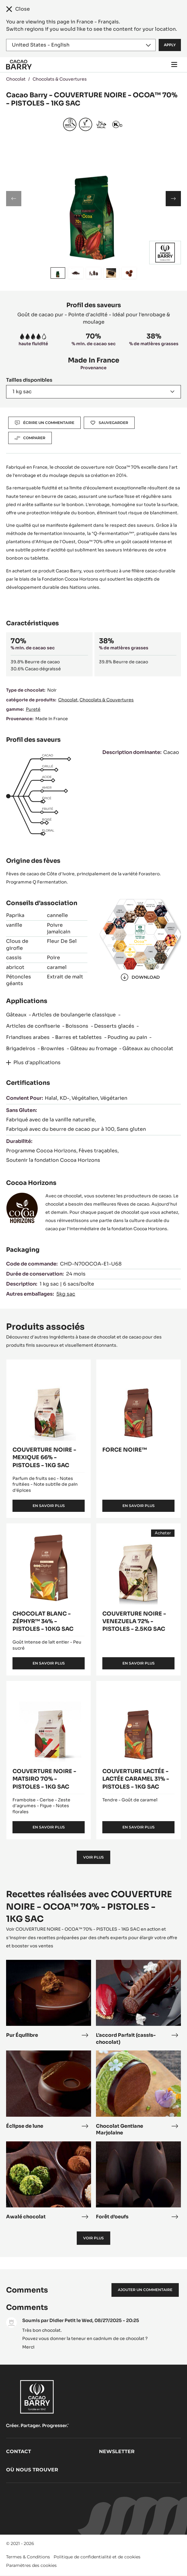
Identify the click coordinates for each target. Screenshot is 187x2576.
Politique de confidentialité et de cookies (97, 2557)
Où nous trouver (32, 2470)
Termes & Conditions (28, 2557)
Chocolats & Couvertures (60, 79)
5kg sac (65, 1294)
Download (140, 977)
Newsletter (117, 2451)
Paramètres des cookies (31, 2565)
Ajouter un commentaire (145, 2289)
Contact (18, 2451)
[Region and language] (81, 45)
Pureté (33, 709)
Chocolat (16, 79)
